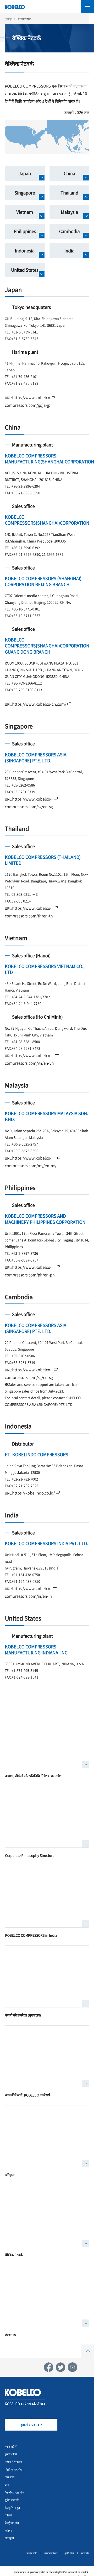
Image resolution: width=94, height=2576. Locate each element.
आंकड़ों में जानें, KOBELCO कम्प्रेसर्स (27, 2095)
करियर (8, 2530)
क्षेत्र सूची (9, 2538)
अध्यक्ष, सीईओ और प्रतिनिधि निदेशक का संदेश (33, 1775)
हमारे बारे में (11, 2446)
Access (10, 2334)
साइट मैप (85, 2553)
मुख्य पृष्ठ (8, 19)
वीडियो (8, 2515)
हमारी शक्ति (11, 2454)
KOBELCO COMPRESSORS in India (31, 1935)
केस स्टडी (9, 2477)
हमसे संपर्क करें (31, 2424)
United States (24, 270)
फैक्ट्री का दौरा (12, 2523)
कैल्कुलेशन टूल (12, 2507)
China (69, 173)
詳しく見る (85, 1764)
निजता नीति (32, 2553)
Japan (24, 173)
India (69, 250)
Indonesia (24, 250)
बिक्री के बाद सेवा (13, 2469)
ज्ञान (7, 2485)
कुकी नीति (69, 2553)
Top (87, 2347)
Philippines (25, 231)
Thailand (69, 193)
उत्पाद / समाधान (13, 2462)
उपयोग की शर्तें (50, 2553)
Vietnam (24, 212)
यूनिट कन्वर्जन (12, 2500)
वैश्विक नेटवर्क (14, 2254)
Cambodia (69, 231)
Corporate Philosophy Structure (29, 1855)
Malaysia (69, 212)
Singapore (24, 193)
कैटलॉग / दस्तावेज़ (14, 2492)
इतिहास (9, 2174)
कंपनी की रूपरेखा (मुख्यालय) (23, 2015)
